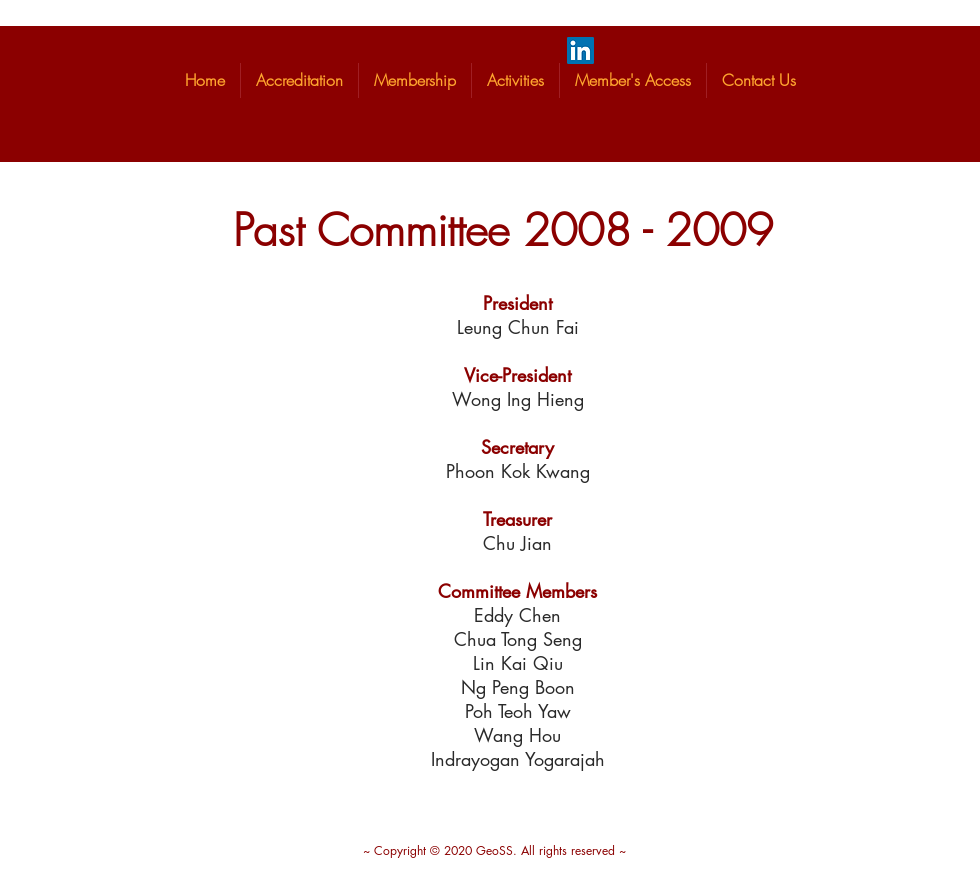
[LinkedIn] (580, 50)
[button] (299, 80)
